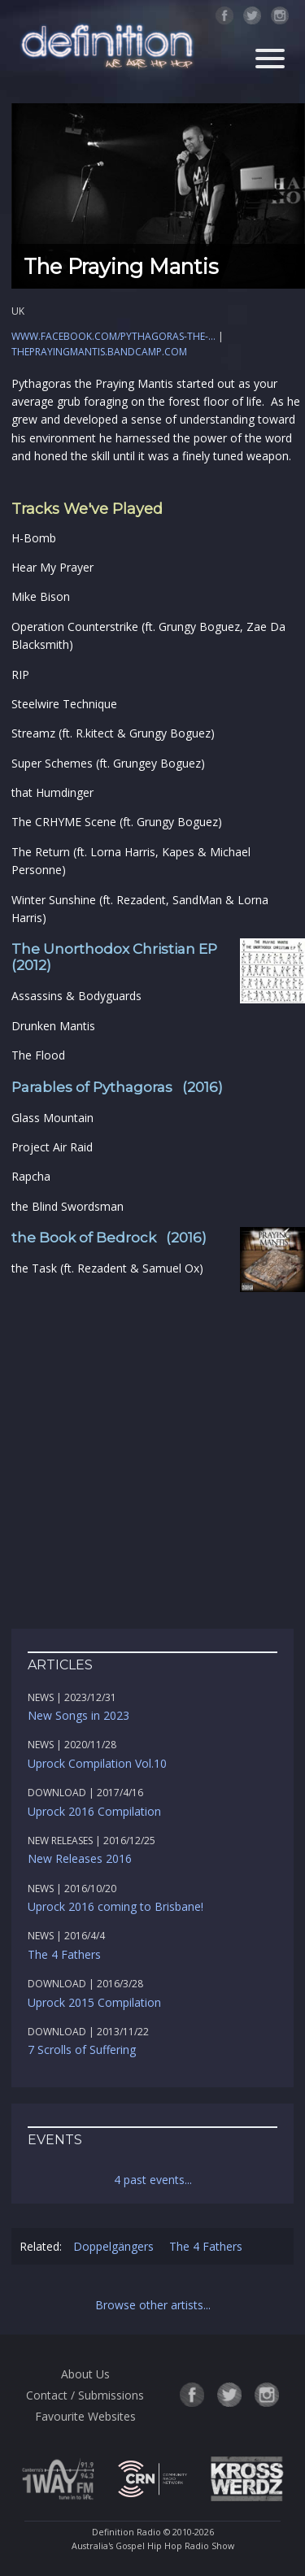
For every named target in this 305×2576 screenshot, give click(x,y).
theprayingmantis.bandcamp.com (99, 352)
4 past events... (153, 2179)
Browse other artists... (153, 2305)
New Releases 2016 (80, 1858)
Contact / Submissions (85, 2395)
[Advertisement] (152, 1453)
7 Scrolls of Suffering (82, 2049)
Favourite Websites (85, 2416)
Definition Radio (126, 2532)
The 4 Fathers (64, 1954)
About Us (85, 2374)
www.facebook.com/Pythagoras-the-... (113, 336)
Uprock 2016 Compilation (94, 1811)
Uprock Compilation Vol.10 (97, 1763)
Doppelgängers (113, 2246)
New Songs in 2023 (78, 1715)
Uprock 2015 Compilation (94, 2002)
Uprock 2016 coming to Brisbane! (115, 1906)
